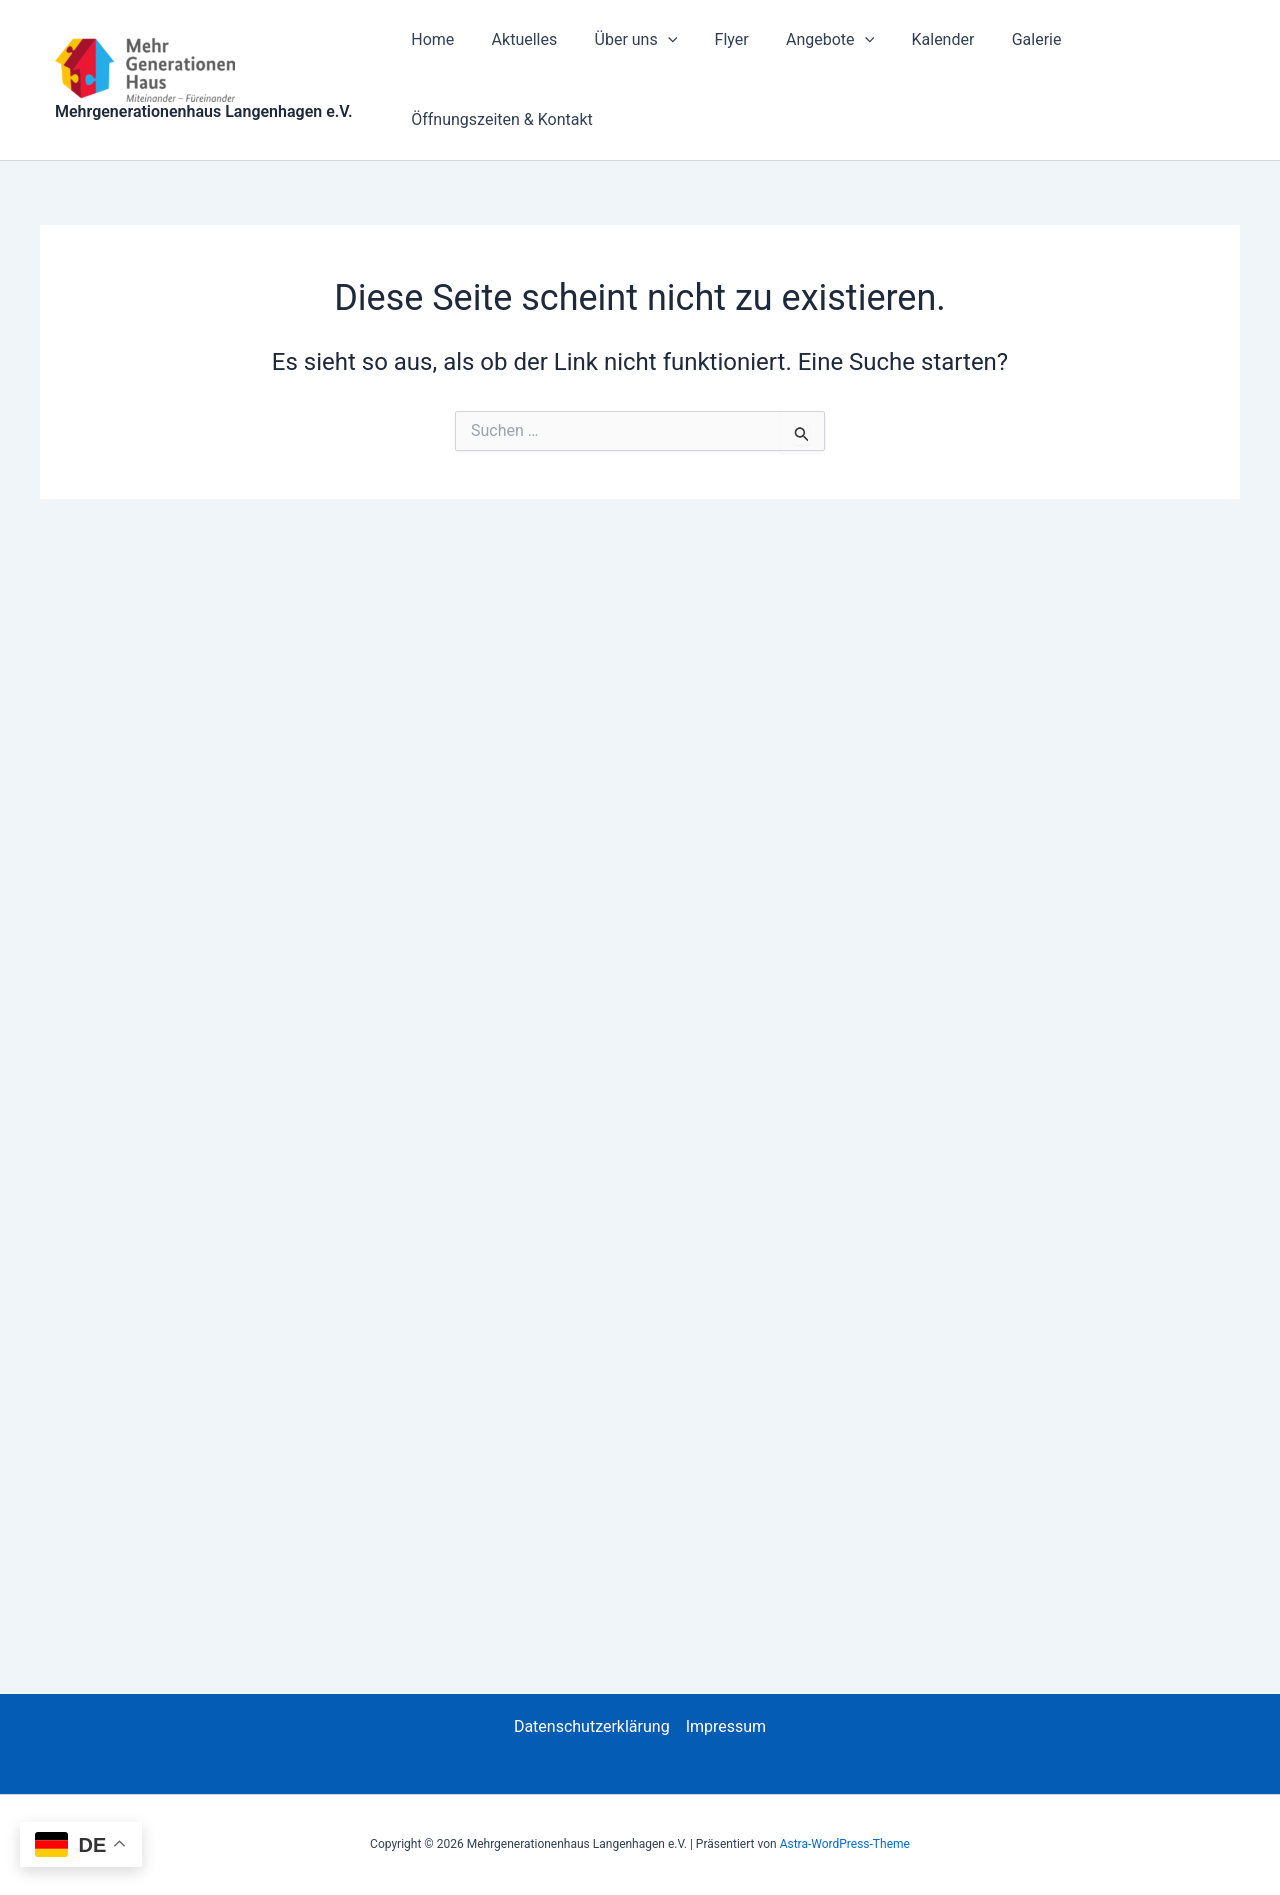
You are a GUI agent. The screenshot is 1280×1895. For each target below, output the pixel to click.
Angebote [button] (806, 40)
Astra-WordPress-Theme (845, 1844)
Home (430, 39)
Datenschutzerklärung (592, 1726)
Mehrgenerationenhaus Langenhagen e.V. (204, 111)
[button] (654, 40)
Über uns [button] (622, 40)
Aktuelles (517, 39)
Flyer (713, 39)
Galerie (1002, 39)
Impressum (726, 1726)
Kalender (913, 39)
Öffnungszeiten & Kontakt (500, 119)
